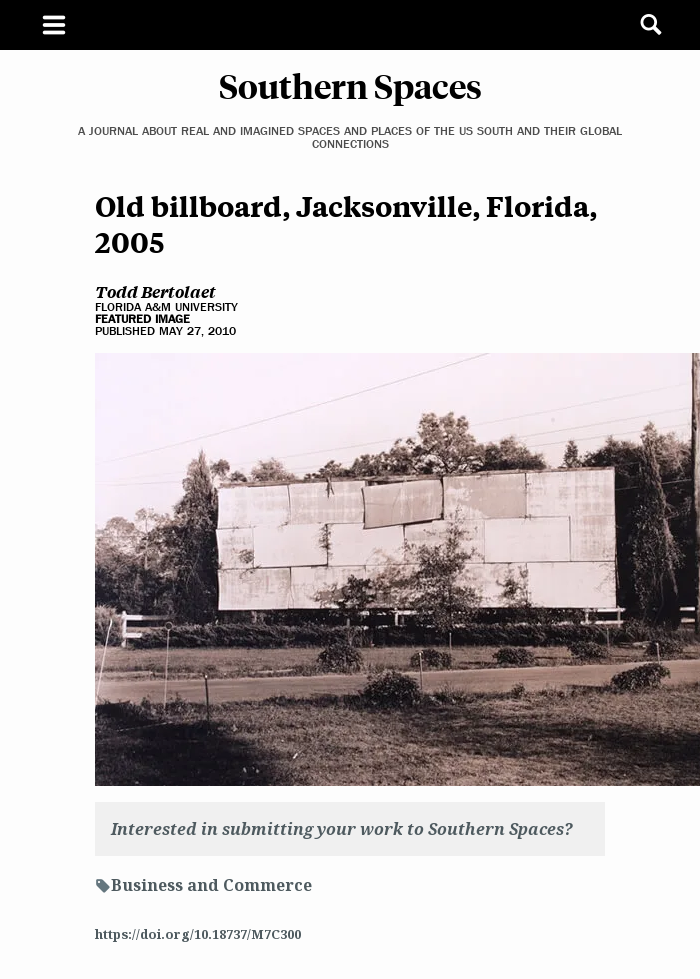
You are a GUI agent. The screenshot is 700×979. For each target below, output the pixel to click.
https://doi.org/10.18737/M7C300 (198, 934)
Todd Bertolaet (155, 291)
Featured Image (142, 319)
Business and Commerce (211, 885)
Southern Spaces (350, 85)
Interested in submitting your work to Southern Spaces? (342, 829)
